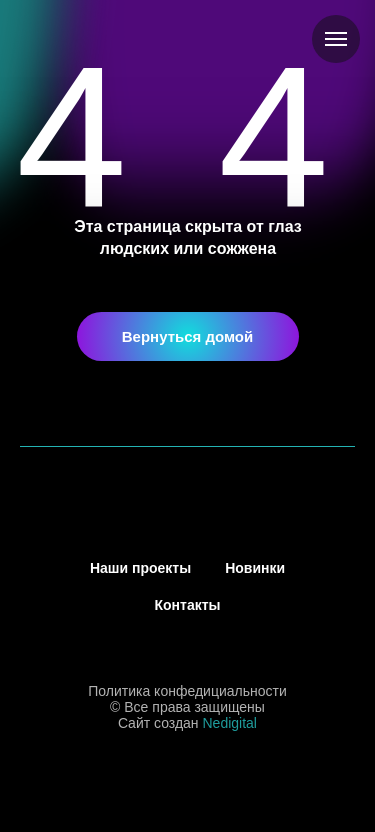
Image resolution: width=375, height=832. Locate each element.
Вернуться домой (188, 336)
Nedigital (230, 723)
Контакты (187, 605)
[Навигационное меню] (336, 39)
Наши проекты (140, 568)
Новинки (255, 568)
